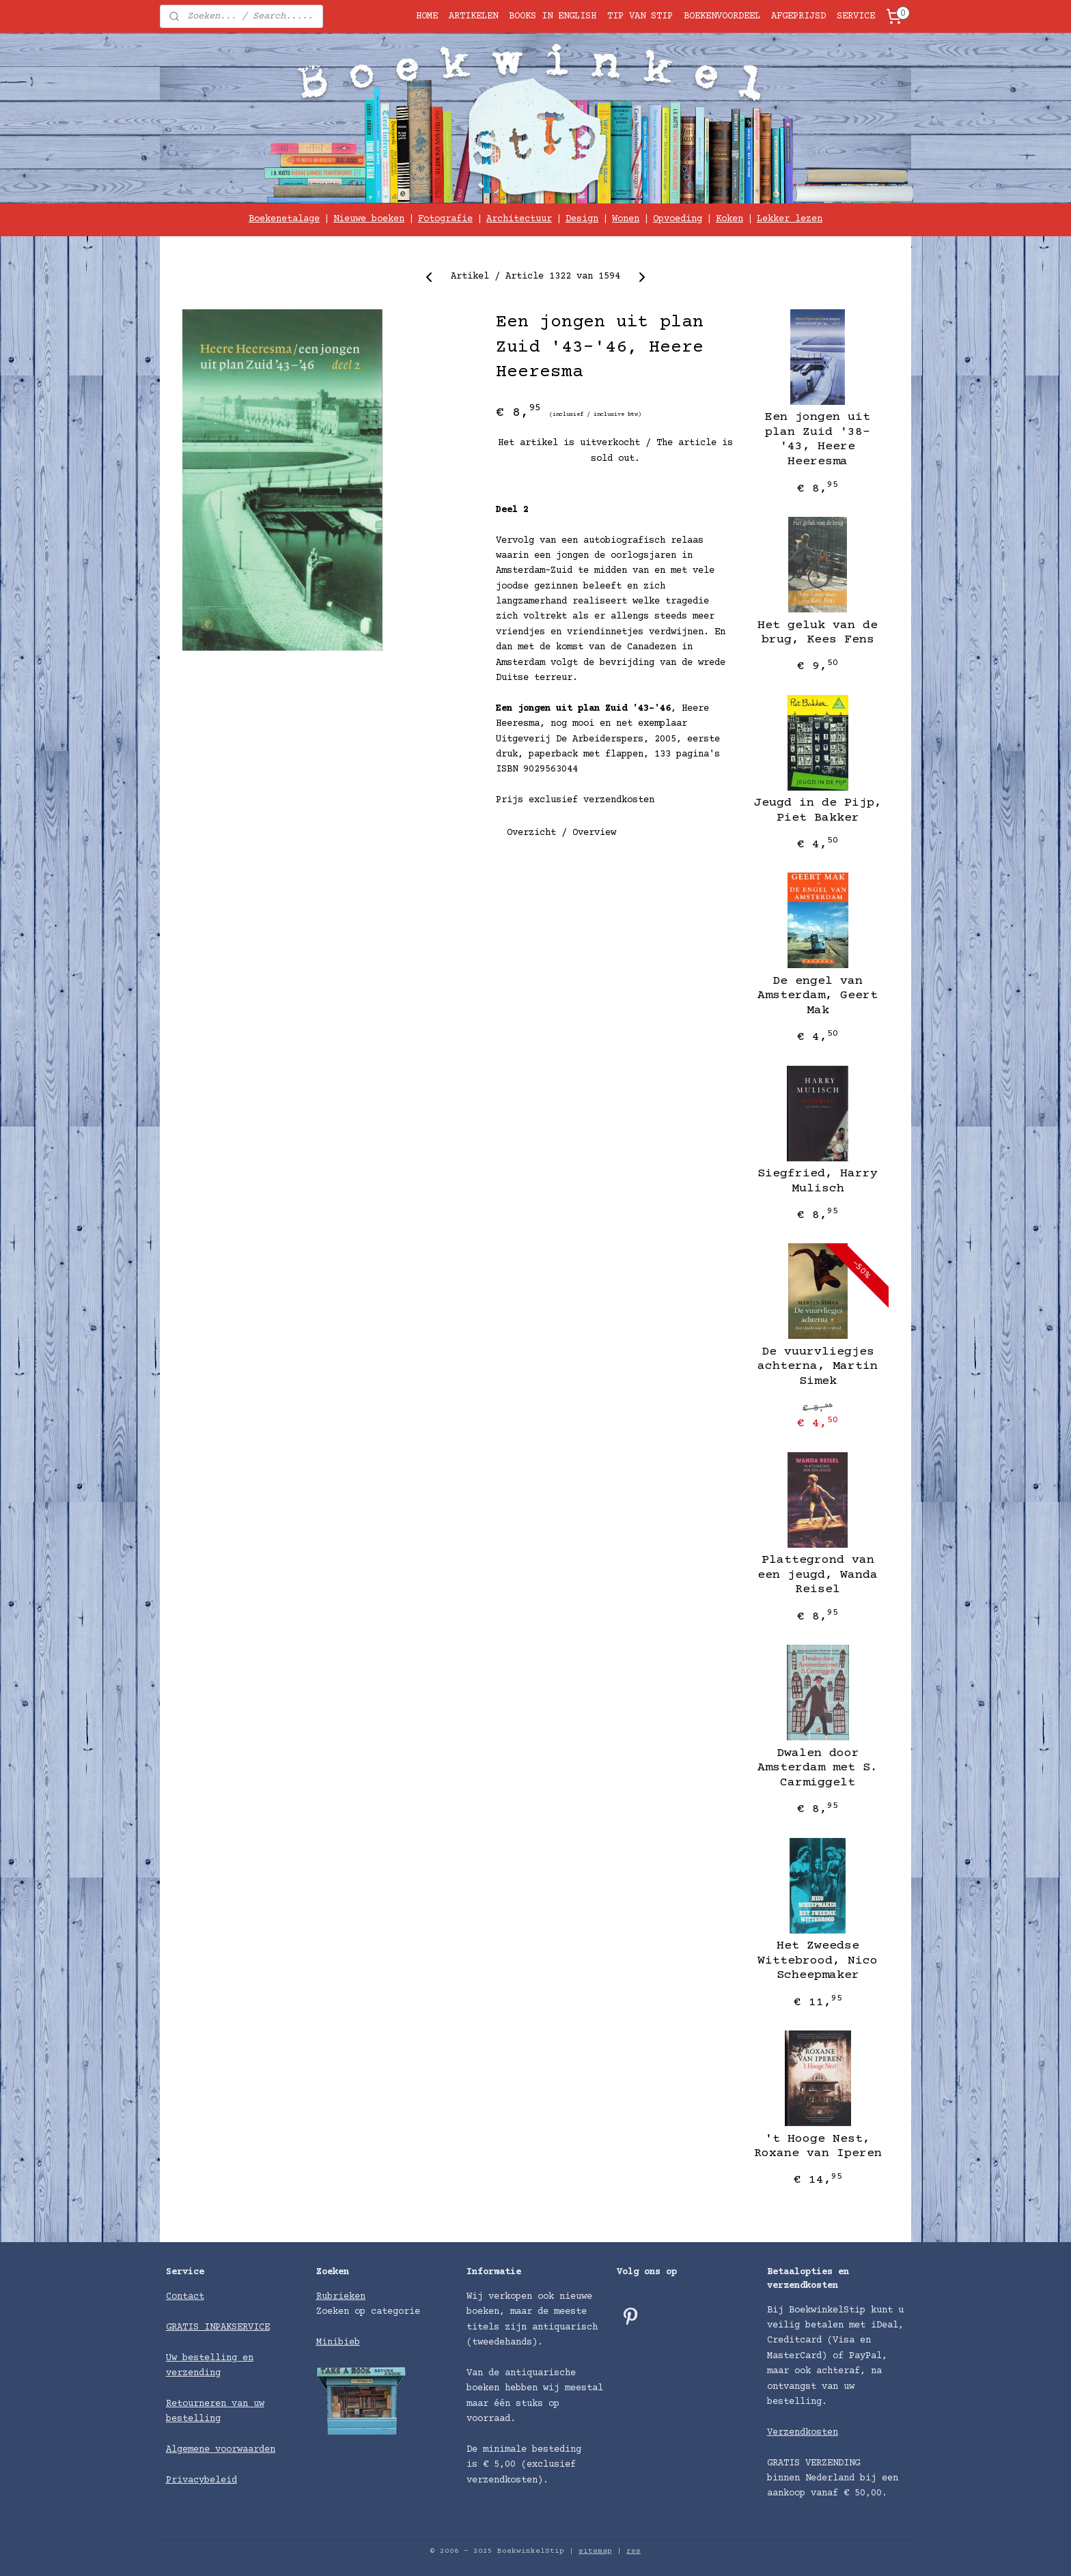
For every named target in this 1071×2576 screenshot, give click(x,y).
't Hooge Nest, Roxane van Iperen (818, 2146)
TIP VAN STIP (640, 16)
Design (582, 219)
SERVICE (856, 16)
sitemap (595, 2551)
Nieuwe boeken (368, 219)
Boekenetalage (284, 219)
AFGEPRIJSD (798, 16)
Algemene (190, 2449)
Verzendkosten (802, 2432)
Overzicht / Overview (561, 832)
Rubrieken (340, 2296)
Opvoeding (677, 219)
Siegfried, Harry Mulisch (817, 1181)
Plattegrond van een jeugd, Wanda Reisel (817, 1574)
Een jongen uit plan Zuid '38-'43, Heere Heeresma (817, 439)
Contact (185, 2296)
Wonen (625, 219)
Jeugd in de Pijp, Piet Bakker (818, 810)
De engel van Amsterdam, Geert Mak (817, 995)
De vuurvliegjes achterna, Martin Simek (817, 1366)
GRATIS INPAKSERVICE (218, 2327)
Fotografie (445, 219)
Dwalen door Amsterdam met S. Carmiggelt (817, 1767)
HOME (427, 16)
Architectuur (519, 219)
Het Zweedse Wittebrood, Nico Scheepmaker (817, 1960)
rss (633, 2551)
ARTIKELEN (473, 16)
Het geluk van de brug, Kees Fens (817, 633)
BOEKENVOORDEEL (722, 16)
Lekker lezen (789, 219)
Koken (729, 219)
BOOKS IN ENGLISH (552, 16)
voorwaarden (245, 2449)
